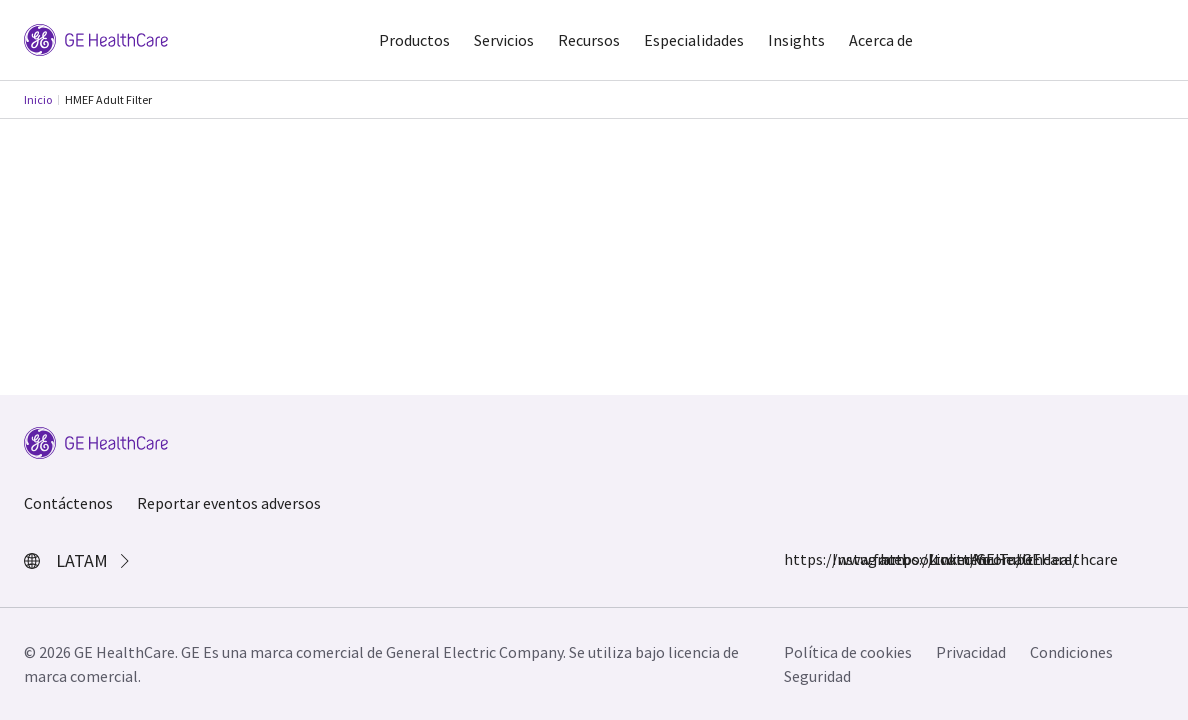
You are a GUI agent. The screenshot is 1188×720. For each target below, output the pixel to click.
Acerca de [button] (881, 40)
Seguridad (817, 676)
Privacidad (971, 652)
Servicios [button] (504, 40)
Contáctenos (68, 503)
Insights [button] (796, 40)
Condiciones (1071, 652)
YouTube (988, 559)
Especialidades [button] (694, 40)
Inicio (38, 99)
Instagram (844, 559)
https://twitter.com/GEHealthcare (892, 559)
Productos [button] (414, 40)
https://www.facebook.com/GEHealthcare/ (796, 559)
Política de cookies (848, 652)
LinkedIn (940, 559)
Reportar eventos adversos (229, 503)
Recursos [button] (589, 40)
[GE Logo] (96, 38)
